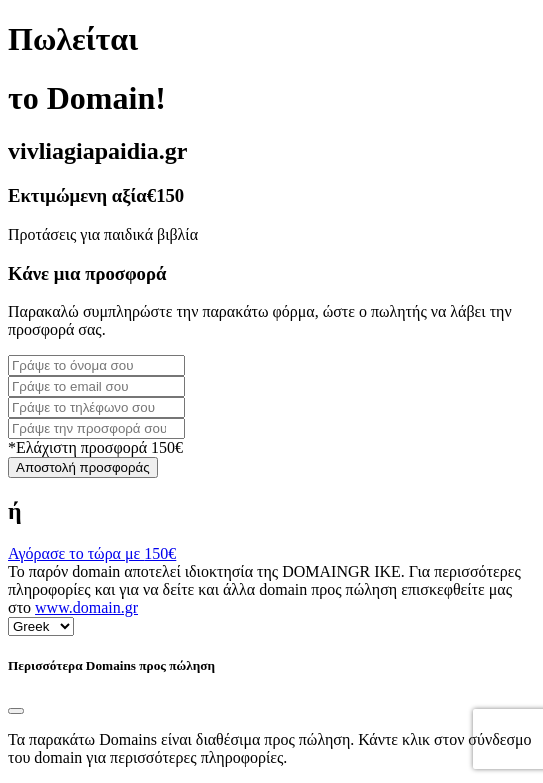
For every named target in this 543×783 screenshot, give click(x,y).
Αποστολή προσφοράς (83, 467)
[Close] (16, 711)
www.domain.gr (86, 607)
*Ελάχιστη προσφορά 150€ (95, 447)
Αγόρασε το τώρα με (92, 553)
